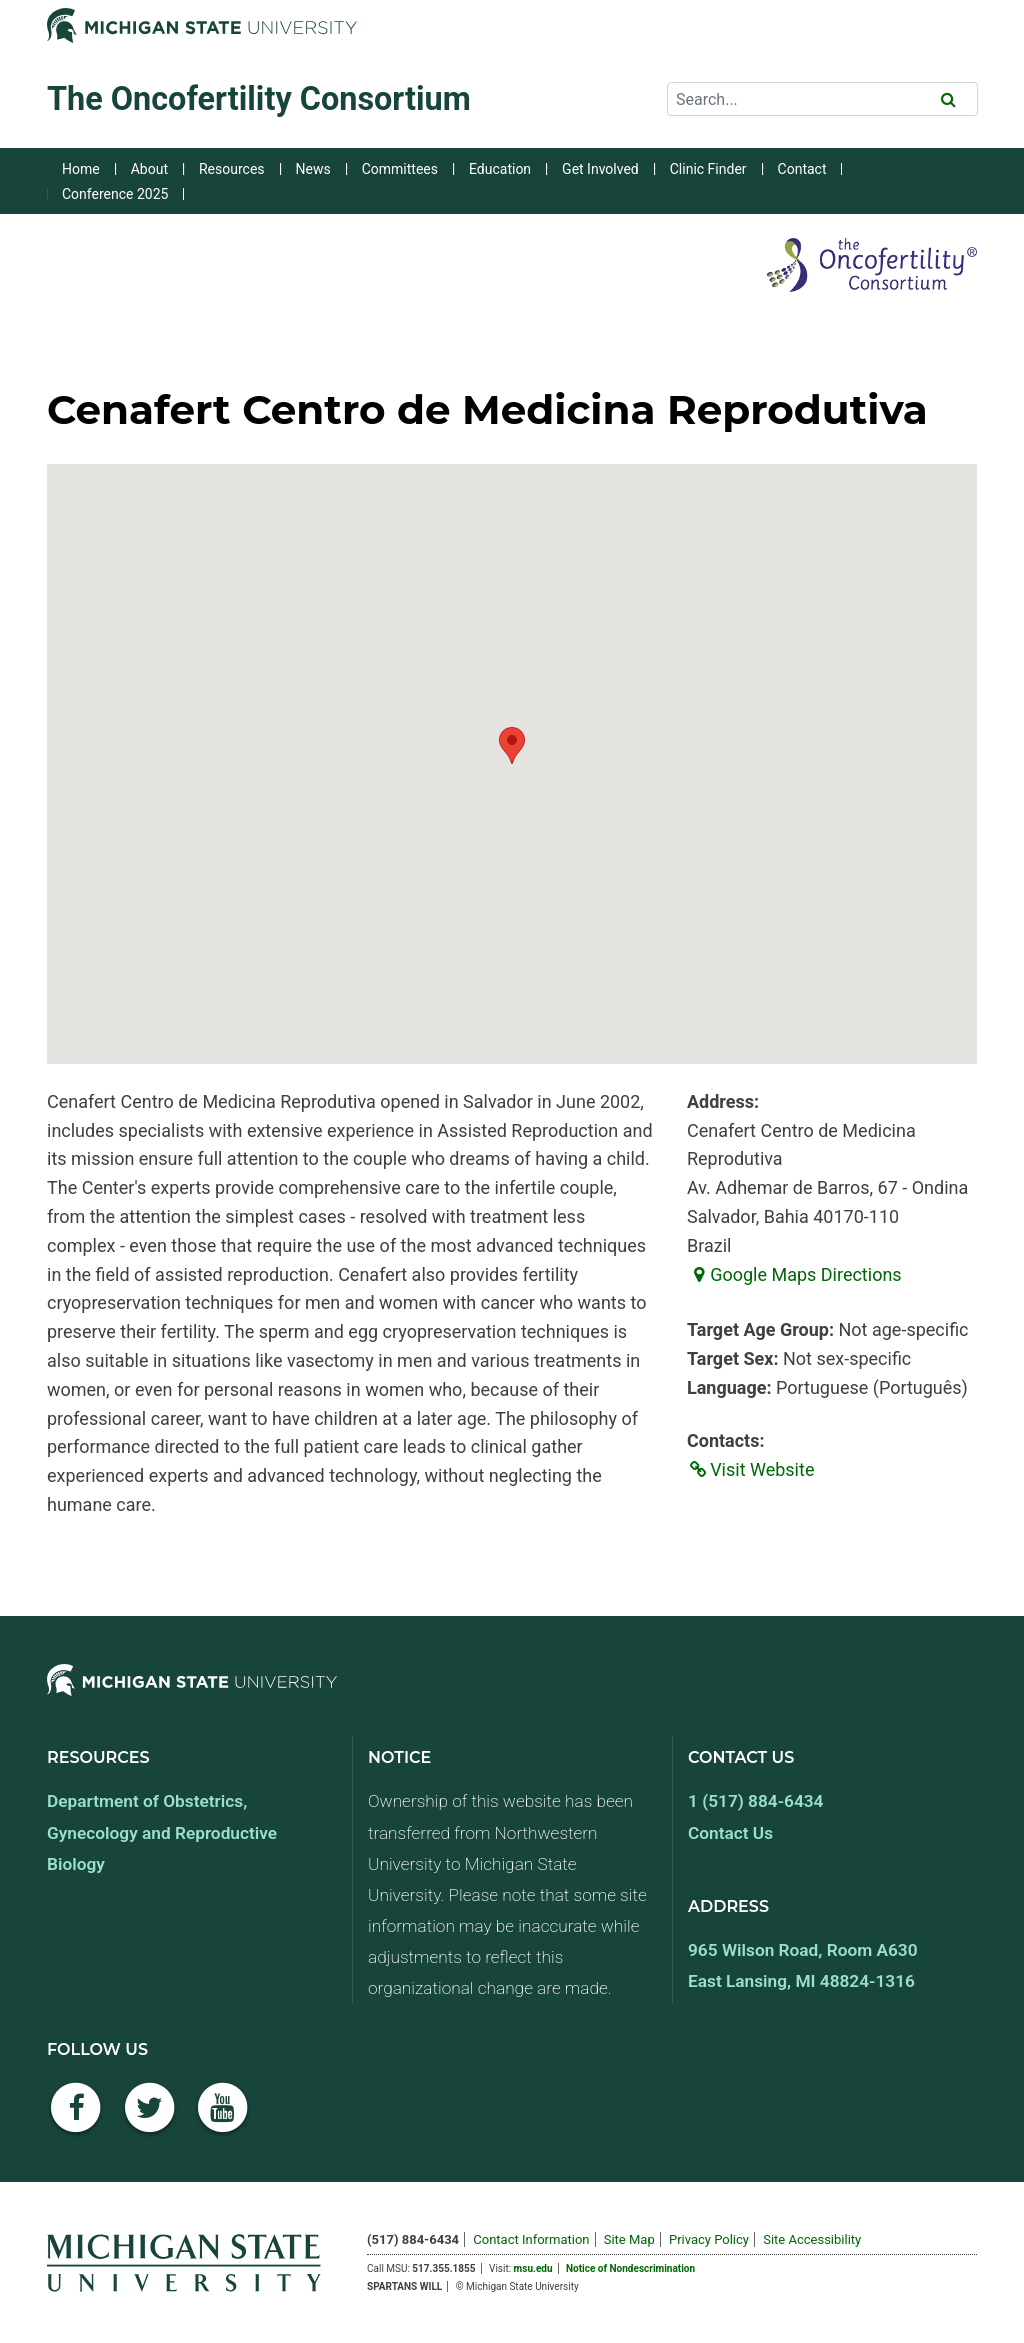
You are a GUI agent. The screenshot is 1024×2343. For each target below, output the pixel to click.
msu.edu (533, 2268)
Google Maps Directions (794, 1274)
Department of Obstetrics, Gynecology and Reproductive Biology (162, 1832)
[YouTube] (223, 2118)
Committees (400, 169)
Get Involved (600, 169)
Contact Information (531, 2239)
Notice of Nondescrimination (630, 2268)
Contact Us (730, 1833)
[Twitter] (150, 2118)
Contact (802, 169)
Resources (232, 169)
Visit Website (750, 1469)
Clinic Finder (708, 169)
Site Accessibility (812, 2239)
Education (500, 169)
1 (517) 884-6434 (755, 1801)
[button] (512, 745)
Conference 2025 (115, 194)
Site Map (629, 2239)
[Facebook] (76, 2118)
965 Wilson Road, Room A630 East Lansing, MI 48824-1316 (803, 1965)
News (313, 169)
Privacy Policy (709, 2239)
